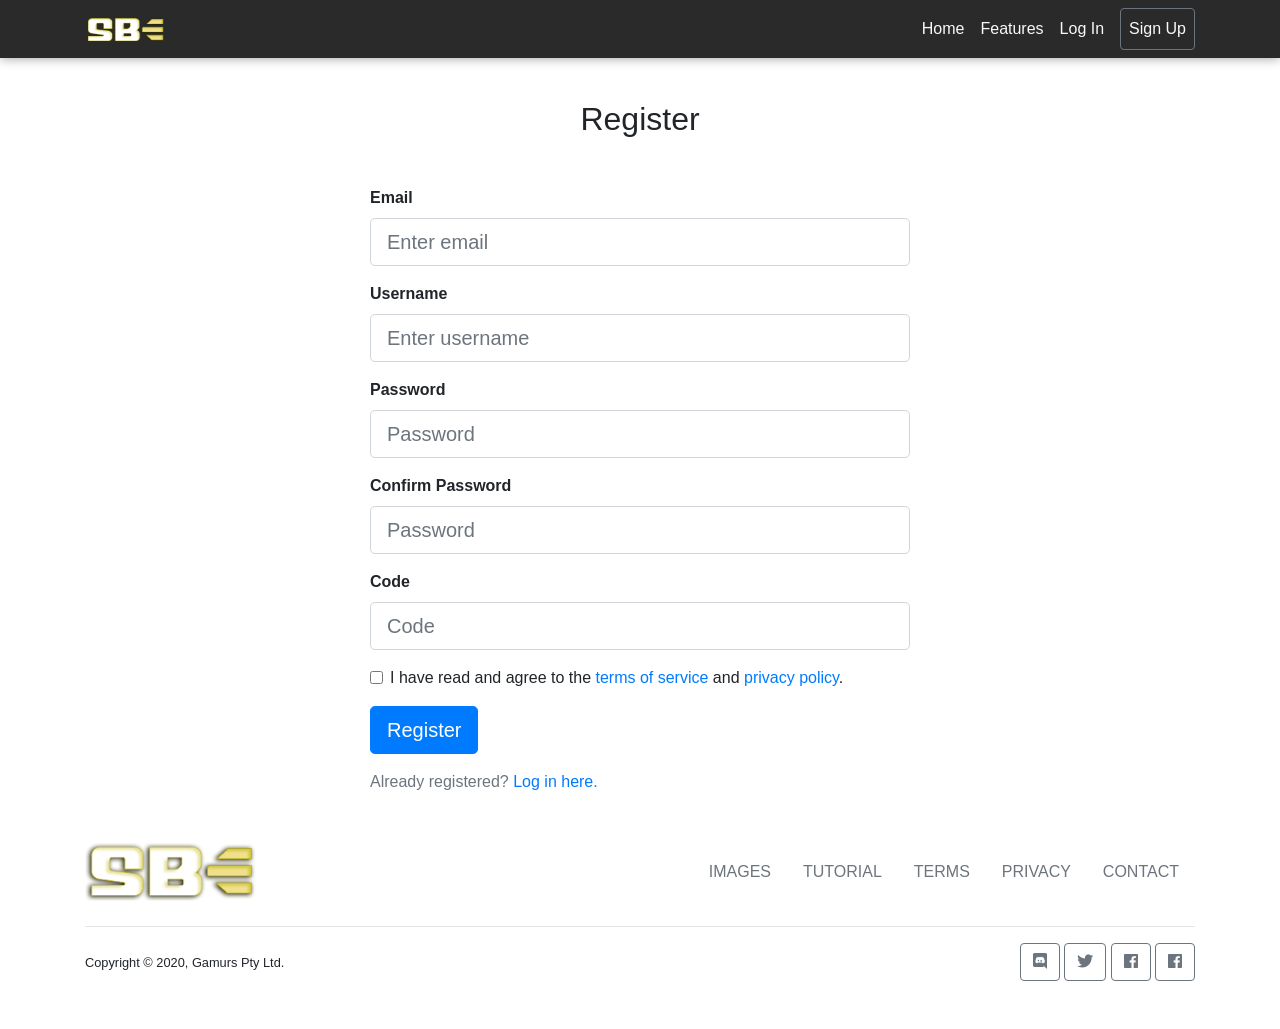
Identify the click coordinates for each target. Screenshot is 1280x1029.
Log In (1082, 28)
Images (740, 871)
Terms (942, 871)
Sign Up (1157, 28)
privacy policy (791, 677)
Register (424, 730)
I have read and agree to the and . (616, 677)
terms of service (651, 677)
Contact (1141, 871)
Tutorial (842, 871)
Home (943, 28)
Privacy (1036, 871)
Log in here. (555, 781)
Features (1011, 28)
